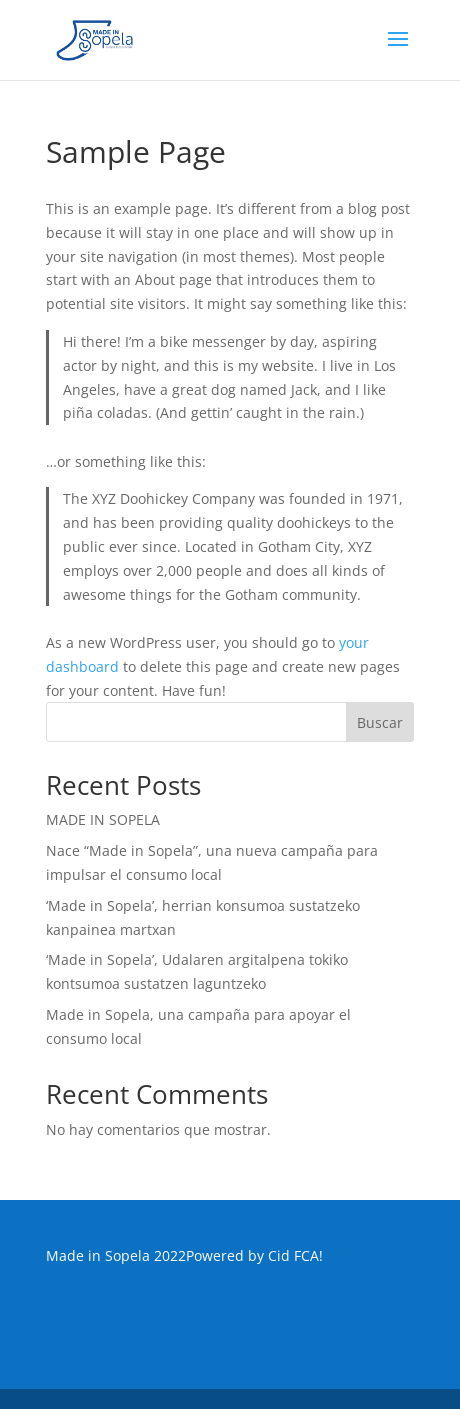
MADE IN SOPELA (103, 819)
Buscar (380, 722)
